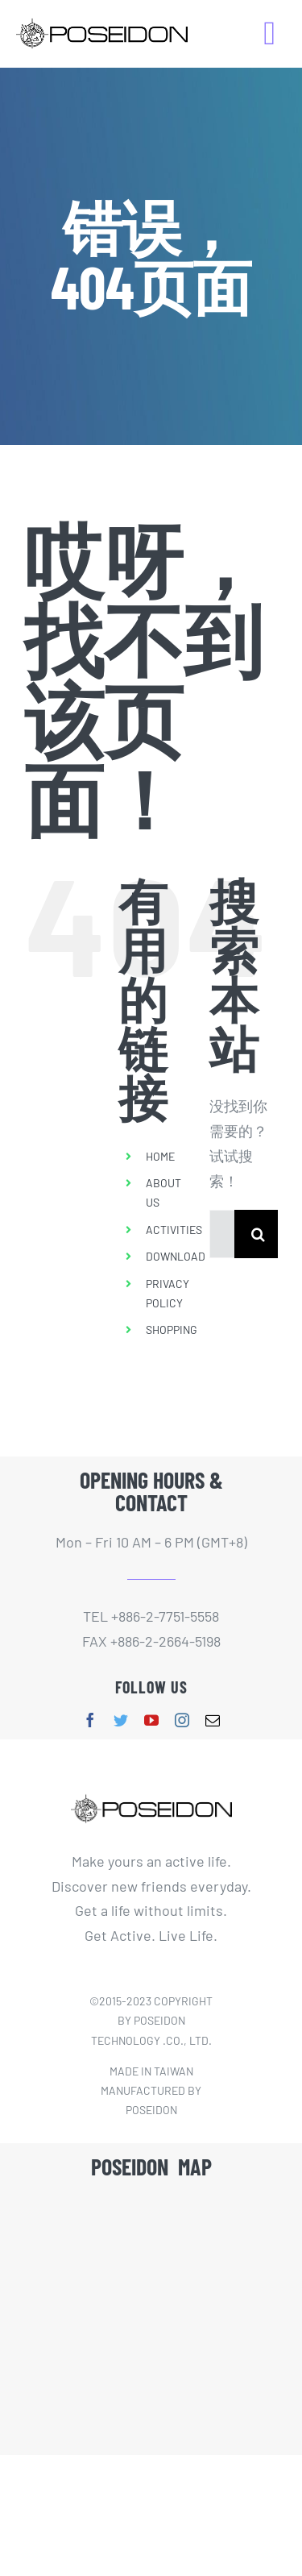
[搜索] (258, 1234)
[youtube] (151, 1720)
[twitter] (121, 1720)
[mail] (212, 1720)
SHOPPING (171, 1329)
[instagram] (182, 1720)
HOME (160, 1156)
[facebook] (90, 1720)
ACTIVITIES (174, 1229)
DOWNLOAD (175, 1256)
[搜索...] (221, 1234)
